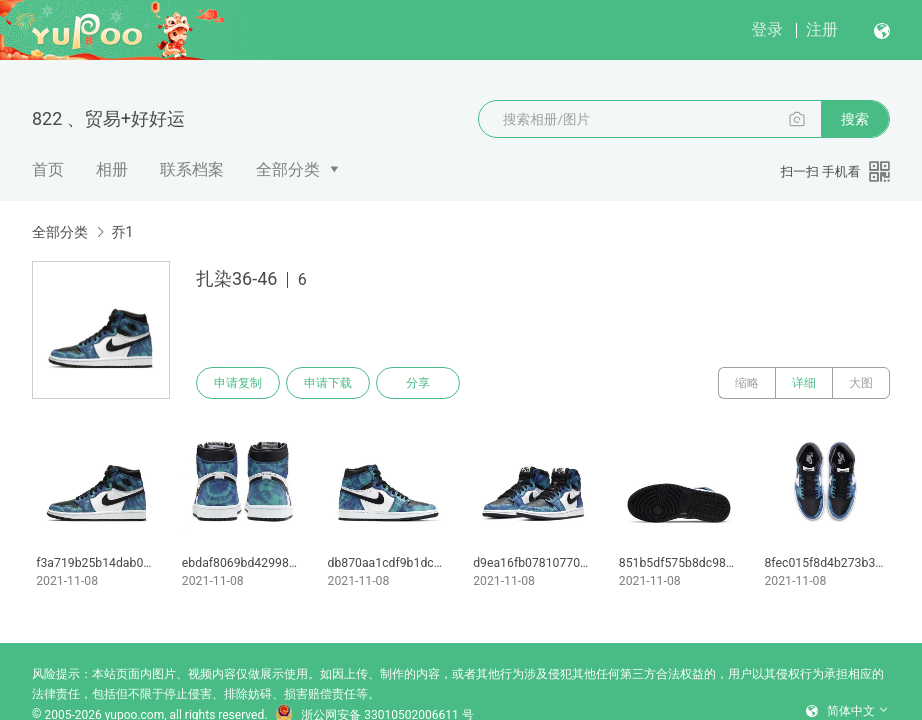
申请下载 (328, 383)
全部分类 (288, 169)
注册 (822, 29)
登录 (767, 29)
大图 (861, 383)
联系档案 (192, 169)
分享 (418, 383)
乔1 (122, 232)
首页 (48, 169)
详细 (804, 383)
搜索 (855, 119)
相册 (112, 169)
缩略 (747, 383)
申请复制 (238, 383)
